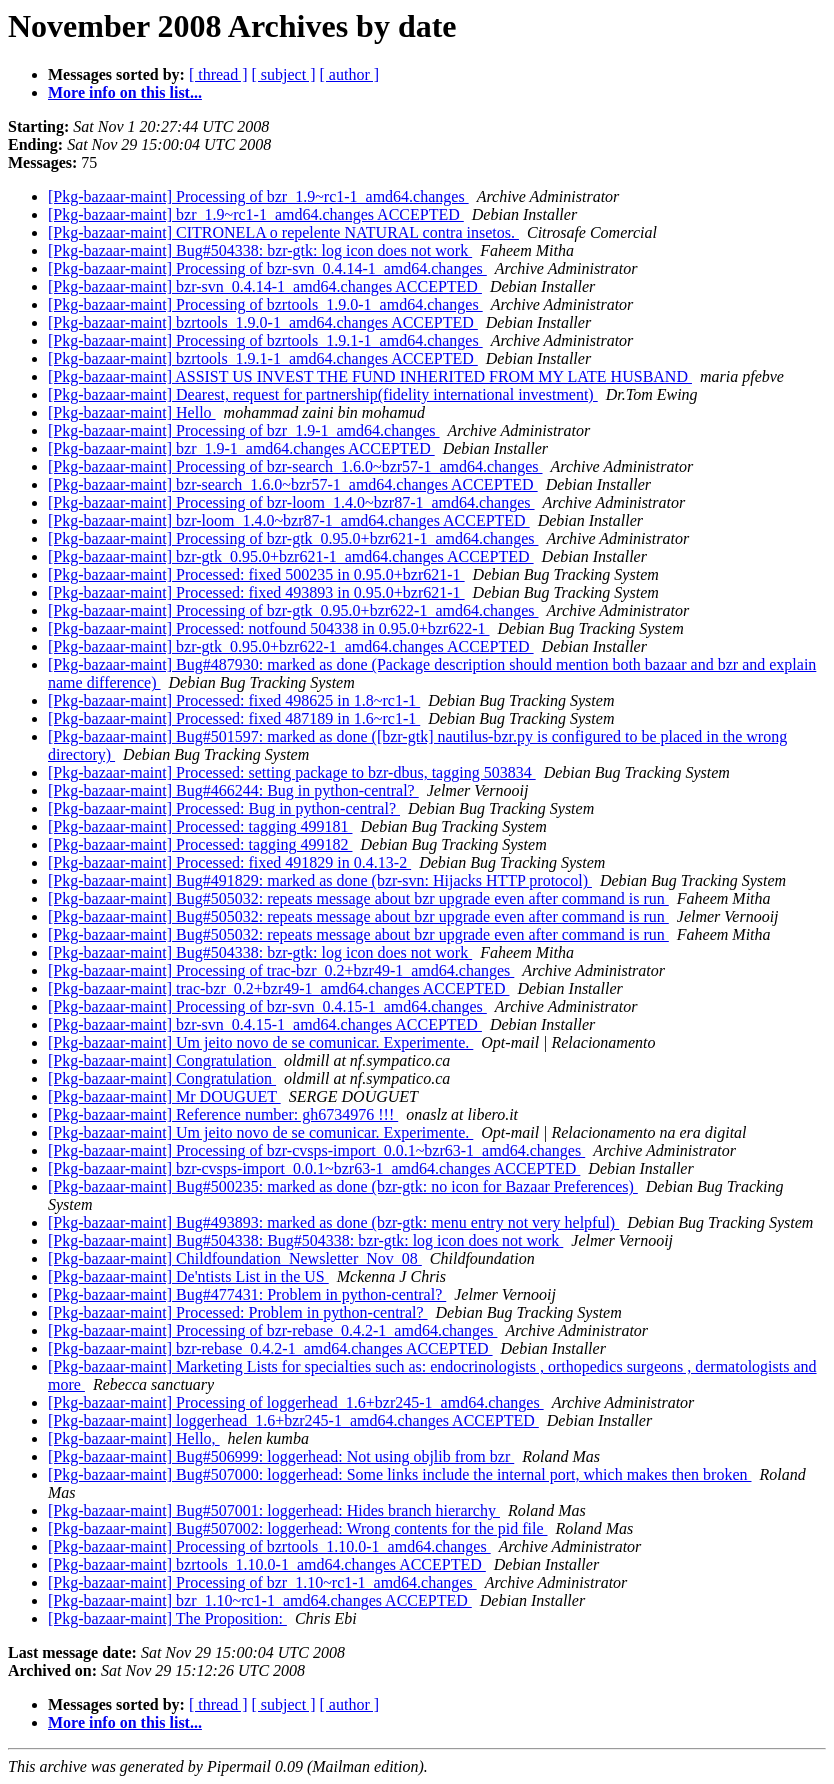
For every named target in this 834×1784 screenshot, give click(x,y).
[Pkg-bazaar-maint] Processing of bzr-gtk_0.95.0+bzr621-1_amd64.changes (293, 538)
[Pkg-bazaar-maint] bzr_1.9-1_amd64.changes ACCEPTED (241, 448)
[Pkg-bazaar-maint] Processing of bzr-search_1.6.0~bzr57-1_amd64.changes (295, 466)
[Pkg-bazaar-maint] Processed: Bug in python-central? (224, 808)
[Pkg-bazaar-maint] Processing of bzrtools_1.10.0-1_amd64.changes (269, 1546)
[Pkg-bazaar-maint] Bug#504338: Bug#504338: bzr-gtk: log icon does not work (305, 1240)
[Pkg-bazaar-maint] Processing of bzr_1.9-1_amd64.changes (244, 430)
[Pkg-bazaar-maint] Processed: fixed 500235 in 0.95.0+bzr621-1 (256, 574)
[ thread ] (218, 74)
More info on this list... (125, 92)
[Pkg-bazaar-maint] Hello (132, 412)
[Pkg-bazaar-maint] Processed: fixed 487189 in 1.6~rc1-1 (234, 718)
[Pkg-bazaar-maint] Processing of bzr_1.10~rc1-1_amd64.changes (262, 1582)
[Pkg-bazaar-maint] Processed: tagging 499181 (200, 826)
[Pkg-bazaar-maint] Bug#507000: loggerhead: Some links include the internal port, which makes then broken (400, 1474)
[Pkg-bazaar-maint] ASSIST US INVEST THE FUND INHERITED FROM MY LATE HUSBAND (370, 376)
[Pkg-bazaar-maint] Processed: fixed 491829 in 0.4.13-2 (229, 862)
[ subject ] (284, 74)
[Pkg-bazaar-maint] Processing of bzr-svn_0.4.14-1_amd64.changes (267, 268)
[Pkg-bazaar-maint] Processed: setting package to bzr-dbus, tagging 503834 (292, 772)
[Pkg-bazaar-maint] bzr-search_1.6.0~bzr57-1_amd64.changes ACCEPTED (293, 484)
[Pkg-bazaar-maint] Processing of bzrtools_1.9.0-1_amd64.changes (265, 304)
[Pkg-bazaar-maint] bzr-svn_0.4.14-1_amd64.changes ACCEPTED (265, 286)
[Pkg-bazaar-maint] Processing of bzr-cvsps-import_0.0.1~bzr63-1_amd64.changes (316, 1150)
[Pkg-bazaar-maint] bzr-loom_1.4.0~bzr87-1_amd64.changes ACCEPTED (289, 520)
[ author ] (350, 74)
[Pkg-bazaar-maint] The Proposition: (167, 1618)
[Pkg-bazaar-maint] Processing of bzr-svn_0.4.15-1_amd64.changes (267, 1006)
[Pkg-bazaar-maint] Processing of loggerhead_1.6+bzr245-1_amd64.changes (296, 1402)
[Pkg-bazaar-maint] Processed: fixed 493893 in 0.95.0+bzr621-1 (256, 592)
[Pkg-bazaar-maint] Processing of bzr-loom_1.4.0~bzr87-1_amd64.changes (291, 502)
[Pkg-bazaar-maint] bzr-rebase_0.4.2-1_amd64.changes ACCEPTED (270, 1348)
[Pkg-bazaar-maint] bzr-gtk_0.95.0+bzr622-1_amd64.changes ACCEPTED (291, 646)
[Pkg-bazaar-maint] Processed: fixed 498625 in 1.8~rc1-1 (234, 700)
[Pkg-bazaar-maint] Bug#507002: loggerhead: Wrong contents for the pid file (298, 1528)
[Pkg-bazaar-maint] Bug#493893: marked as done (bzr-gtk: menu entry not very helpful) (333, 1222)
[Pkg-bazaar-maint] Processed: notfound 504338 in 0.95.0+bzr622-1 (269, 628)
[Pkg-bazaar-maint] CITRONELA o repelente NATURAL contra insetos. (283, 232)
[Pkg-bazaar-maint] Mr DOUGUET (164, 1096)
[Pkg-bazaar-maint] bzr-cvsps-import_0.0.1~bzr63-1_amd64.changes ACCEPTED (314, 1168)
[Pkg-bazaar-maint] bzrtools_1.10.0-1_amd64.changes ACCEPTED (267, 1564)
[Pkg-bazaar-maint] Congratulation (162, 1060)
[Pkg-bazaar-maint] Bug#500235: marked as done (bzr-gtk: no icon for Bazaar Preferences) (343, 1186)
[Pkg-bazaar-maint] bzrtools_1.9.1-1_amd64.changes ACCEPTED (263, 358)
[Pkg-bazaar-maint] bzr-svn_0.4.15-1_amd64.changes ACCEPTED (265, 1024)
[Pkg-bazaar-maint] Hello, (134, 1438)
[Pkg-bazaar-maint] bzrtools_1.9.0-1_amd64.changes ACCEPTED (263, 322)
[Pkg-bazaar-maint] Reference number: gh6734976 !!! (223, 1114)
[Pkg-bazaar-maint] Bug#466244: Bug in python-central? (233, 790)
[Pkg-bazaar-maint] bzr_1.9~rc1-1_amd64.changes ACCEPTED (256, 214)
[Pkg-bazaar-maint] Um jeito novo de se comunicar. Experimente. (260, 1042)
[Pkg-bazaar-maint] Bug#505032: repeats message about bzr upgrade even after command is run (358, 898)
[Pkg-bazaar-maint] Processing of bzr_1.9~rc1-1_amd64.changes (258, 196)
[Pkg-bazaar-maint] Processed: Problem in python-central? (238, 1312)
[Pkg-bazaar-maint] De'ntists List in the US (188, 1276)
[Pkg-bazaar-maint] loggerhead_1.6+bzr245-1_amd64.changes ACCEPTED (293, 1420)
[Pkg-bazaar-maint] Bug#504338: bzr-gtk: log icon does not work (260, 250)
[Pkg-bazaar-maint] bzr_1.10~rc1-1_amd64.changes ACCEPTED (260, 1600)
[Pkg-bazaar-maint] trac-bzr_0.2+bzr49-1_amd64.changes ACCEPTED (278, 988)
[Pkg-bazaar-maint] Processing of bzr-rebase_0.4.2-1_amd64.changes (272, 1330)
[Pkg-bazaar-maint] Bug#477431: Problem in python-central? (247, 1294)
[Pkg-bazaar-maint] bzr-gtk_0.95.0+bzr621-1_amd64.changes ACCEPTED (291, 556)
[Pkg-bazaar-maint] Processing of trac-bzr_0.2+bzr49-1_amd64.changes (281, 970)
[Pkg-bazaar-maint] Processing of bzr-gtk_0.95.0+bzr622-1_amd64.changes (293, 610)
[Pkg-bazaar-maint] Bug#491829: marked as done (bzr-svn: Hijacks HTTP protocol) (320, 880)
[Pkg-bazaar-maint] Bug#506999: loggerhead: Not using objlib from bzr (281, 1456)
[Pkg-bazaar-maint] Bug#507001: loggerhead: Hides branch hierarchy (274, 1510)
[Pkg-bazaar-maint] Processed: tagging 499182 (200, 844)
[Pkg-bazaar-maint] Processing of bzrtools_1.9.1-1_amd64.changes (265, 340)
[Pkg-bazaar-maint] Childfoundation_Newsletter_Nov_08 (235, 1258)
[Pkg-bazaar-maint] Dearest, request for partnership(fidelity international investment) (323, 394)
